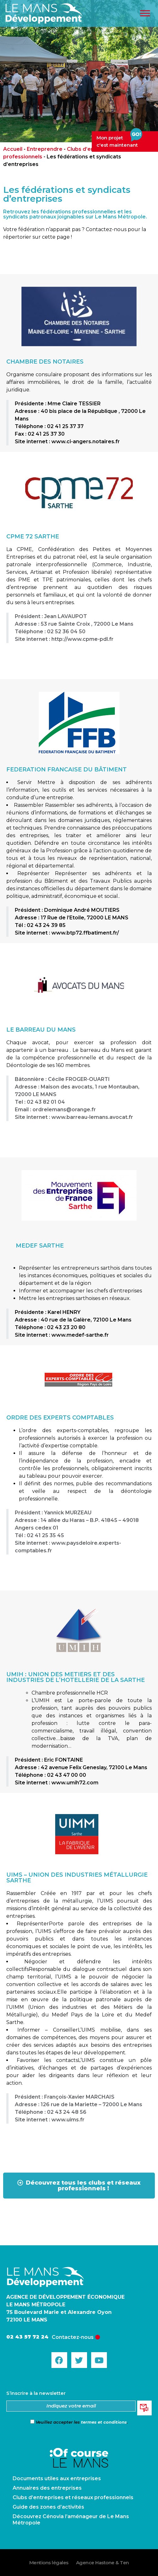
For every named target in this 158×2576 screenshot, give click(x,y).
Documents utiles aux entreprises (57, 2478)
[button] (79, 2186)
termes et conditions (104, 2422)
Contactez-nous (73, 2337)
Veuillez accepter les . (79, 2422)
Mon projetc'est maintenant (119, 139)
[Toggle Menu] (145, 13)
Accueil (12, 149)
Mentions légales (48, 2563)
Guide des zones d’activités (48, 2507)
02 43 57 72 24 (27, 2337)
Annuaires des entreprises (47, 2488)
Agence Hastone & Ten (102, 2563)
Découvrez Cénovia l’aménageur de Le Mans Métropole (71, 2519)
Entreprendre (44, 149)
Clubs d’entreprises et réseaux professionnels (73, 2497)
